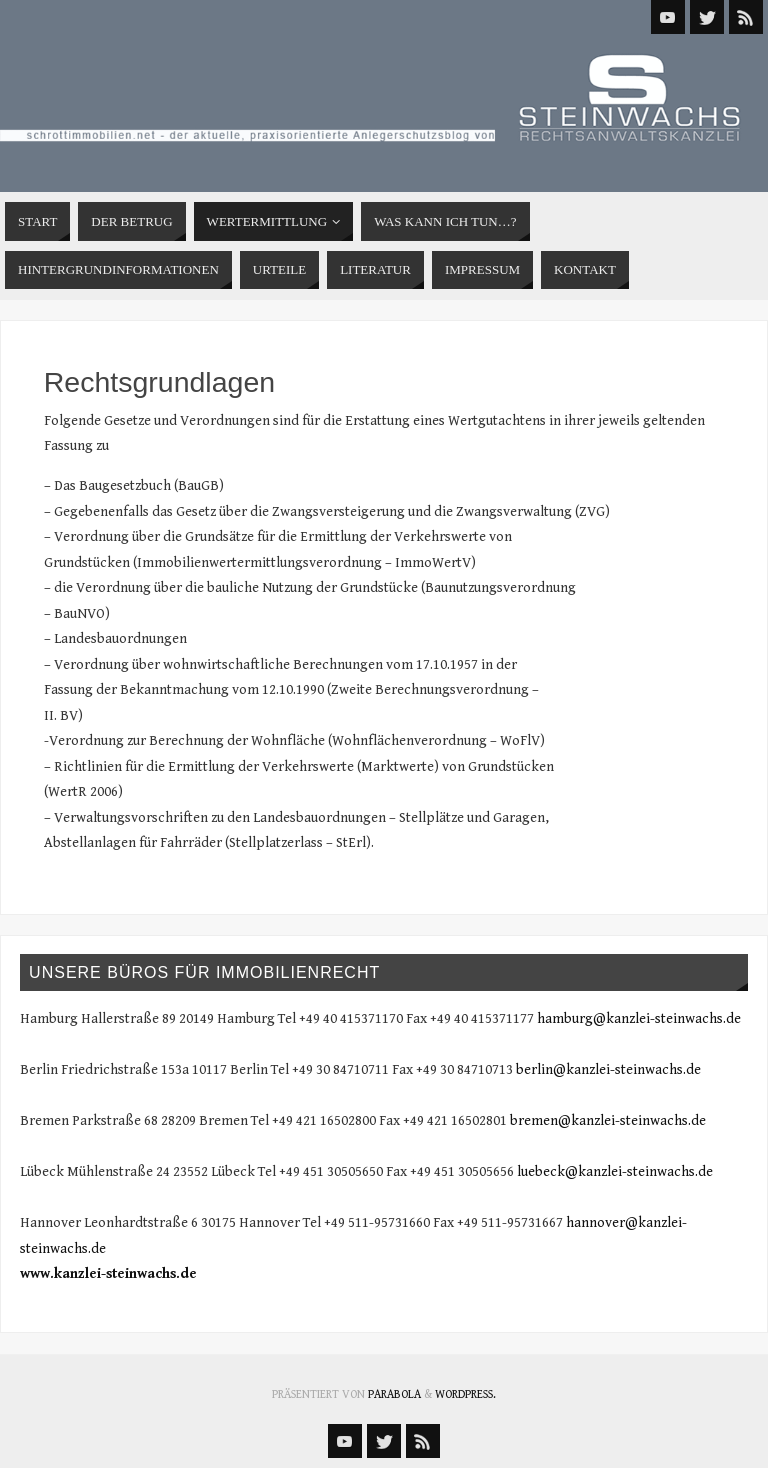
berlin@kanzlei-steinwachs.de (608, 1070)
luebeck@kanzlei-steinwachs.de (615, 1172)
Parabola (394, 1394)
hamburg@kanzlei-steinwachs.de (639, 1019)
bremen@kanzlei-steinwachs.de (608, 1121)
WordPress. (465, 1394)
